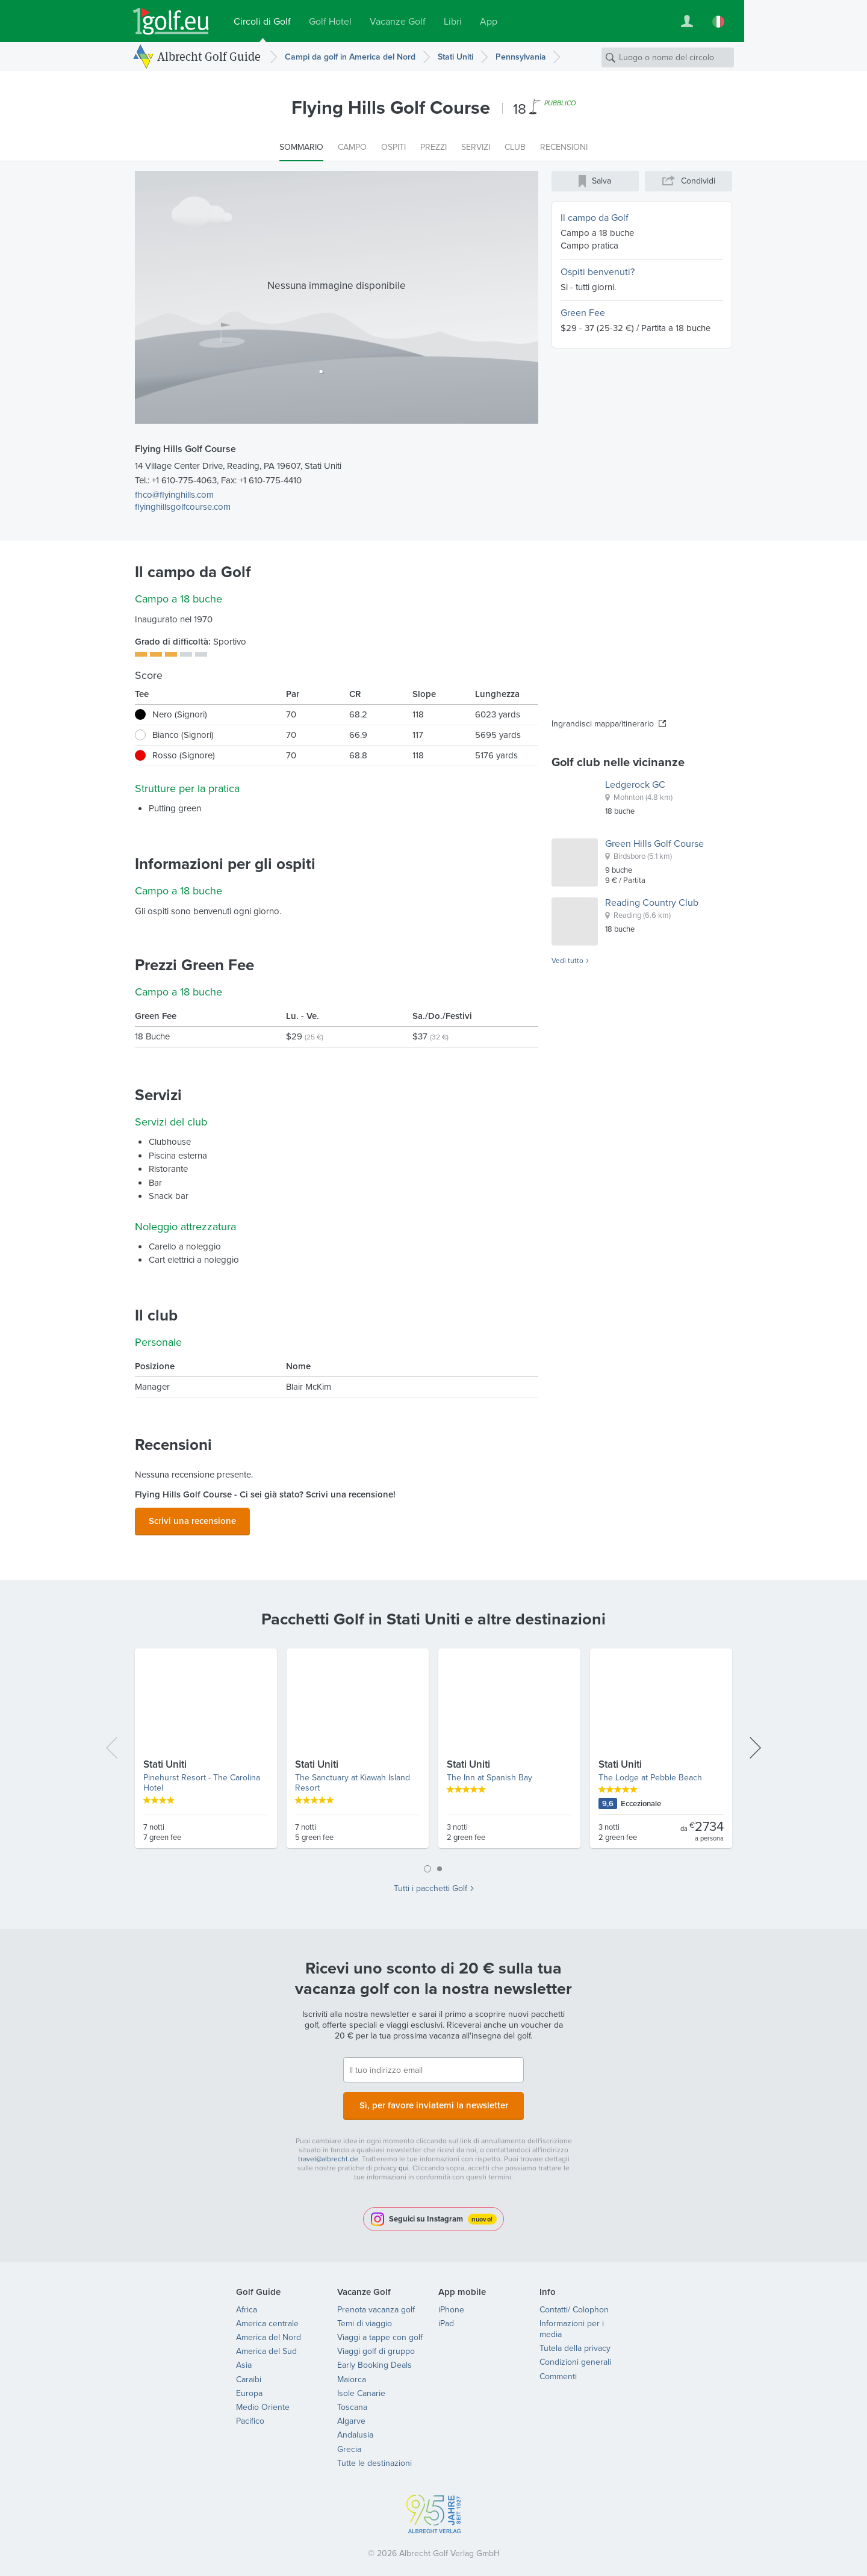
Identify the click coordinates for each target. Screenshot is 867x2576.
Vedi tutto (567, 961)
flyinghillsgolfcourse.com (183, 506)
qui (404, 2160)
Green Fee (583, 313)
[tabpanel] (433, 1749)
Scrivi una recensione (192, 1519)
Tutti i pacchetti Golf (430, 1885)
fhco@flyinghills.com (174, 494)
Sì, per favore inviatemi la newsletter (433, 2100)
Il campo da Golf (595, 217)
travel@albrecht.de (328, 2151)
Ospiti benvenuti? (598, 272)
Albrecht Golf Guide (209, 56)
